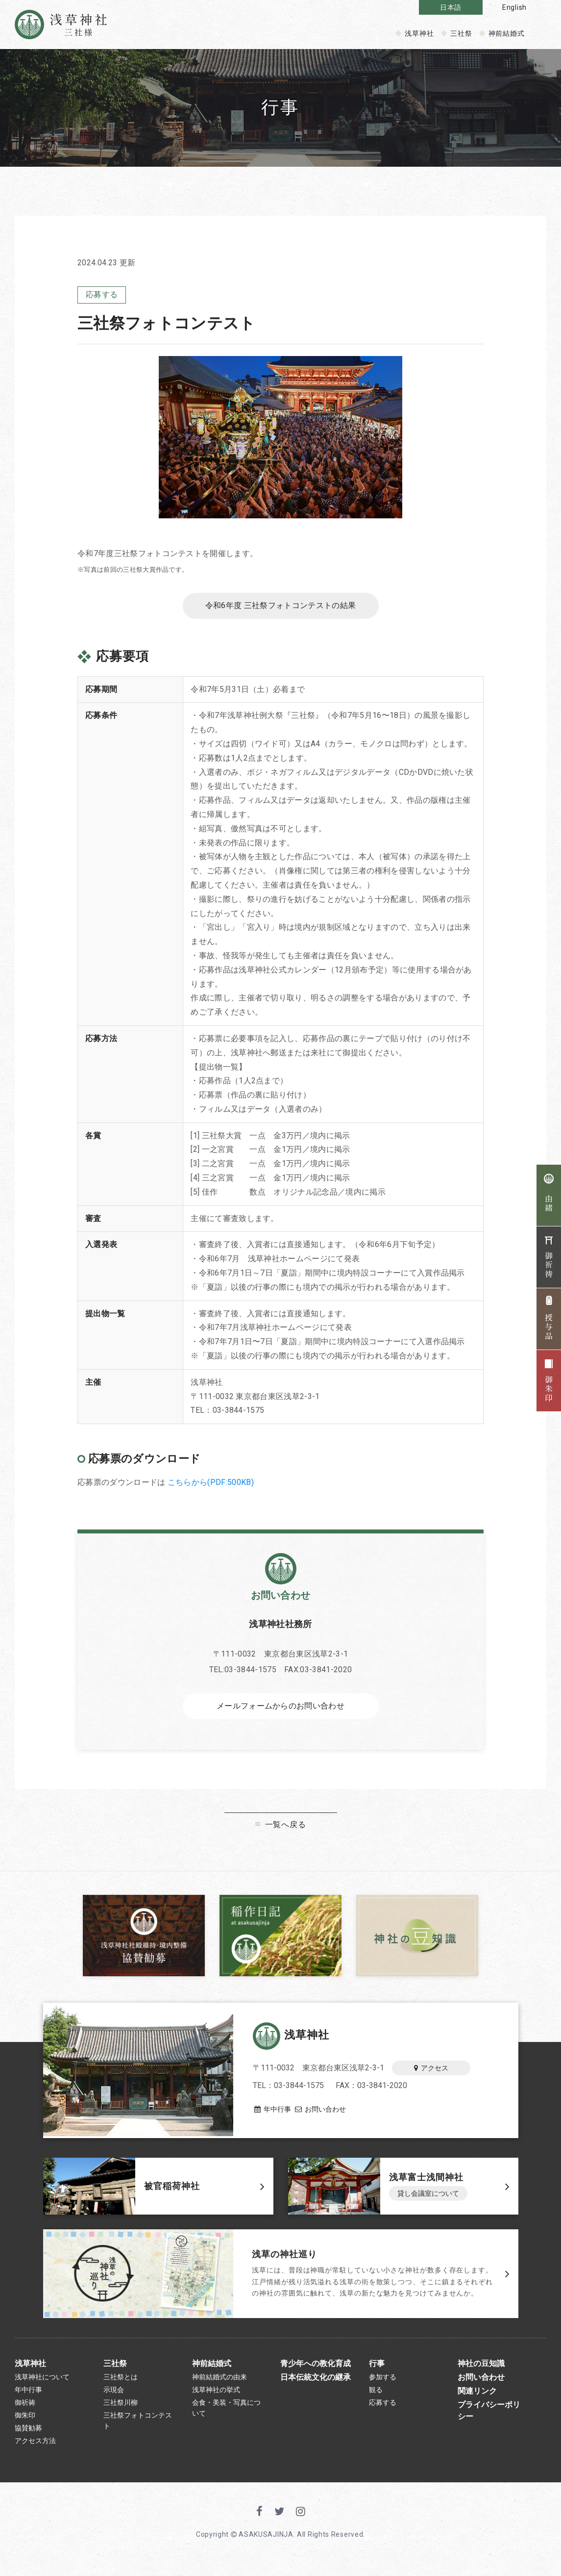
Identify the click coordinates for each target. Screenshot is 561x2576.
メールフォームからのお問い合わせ (280, 1709)
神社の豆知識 (481, 2366)
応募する (102, 295)
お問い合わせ (328, 2111)
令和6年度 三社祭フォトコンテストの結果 (280, 608)
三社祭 (461, 33)
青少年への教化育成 (315, 2366)
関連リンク (477, 2397)
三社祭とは (120, 2382)
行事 (377, 2366)
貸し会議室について (428, 2197)
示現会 (113, 2396)
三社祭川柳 (120, 2411)
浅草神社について (42, 2382)
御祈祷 (25, 2411)
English (514, 7)
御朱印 (25, 2426)
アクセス (431, 2069)
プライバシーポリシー (489, 2419)
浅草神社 (419, 33)
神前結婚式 (506, 33)
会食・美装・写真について (226, 2416)
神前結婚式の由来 (219, 2382)
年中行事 (271, 2111)
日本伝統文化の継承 (315, 2382)
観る (376, 2396)
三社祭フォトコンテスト (137, 2431)
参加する (382, 2382)
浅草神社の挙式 (216, 2396)
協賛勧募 (28, 2441)
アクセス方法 (35, 2455)
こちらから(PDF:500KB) (211, 1485)
